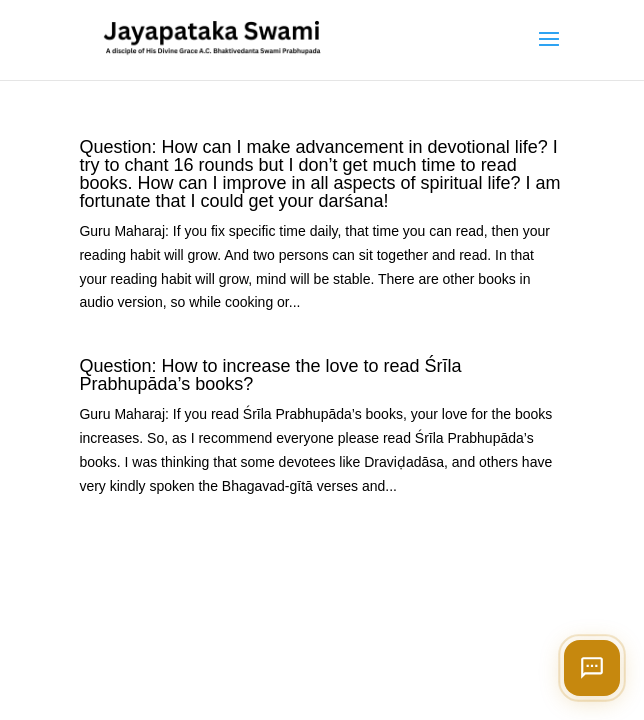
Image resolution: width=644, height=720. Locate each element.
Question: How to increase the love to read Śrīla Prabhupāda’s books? (270, 375)
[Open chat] (592, 668)
